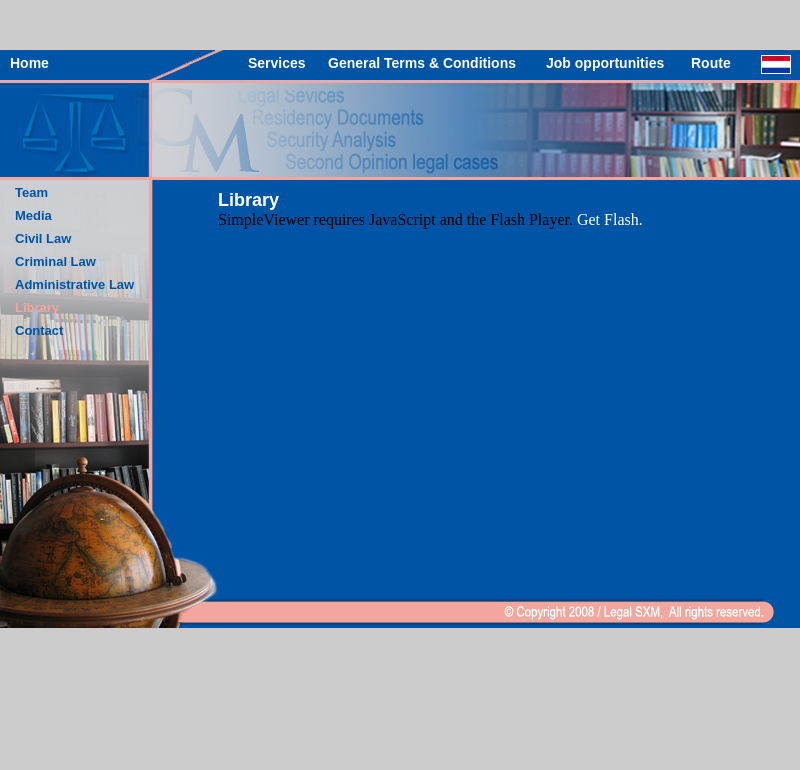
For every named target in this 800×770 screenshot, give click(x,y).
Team (31, 192)
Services (277, 63)
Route (711, 63)
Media (33, 215)
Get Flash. (610, 219)
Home (29, 63)
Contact (39, 330)
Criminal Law (55, 261)
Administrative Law (74, 284)
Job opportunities (605, 63)
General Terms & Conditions (422, 63)
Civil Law (43, 238)
